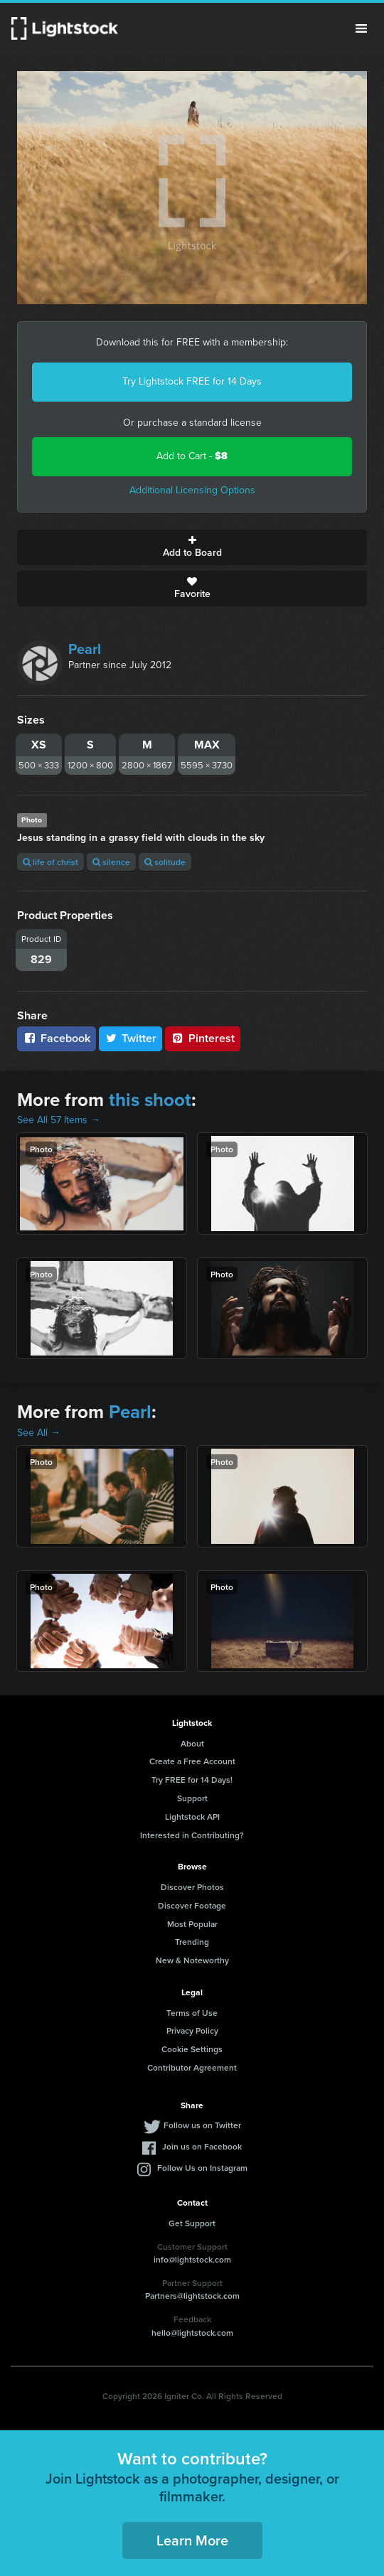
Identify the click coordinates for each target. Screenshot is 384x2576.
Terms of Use (192, 2013)
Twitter (131, 1038)
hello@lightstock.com (192, 2333)
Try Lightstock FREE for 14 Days (192, 381)
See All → (38, 1432)
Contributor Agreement (192, 2067)
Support (192, 1798)
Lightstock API (192, 1816)
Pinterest (203, 1038)
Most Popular (192, 1924)
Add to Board (192, 547)
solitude (165, 862)
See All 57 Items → (58, 1119)
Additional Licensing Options (192, 490)
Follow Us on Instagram (202, 2168)
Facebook (56, 1038)
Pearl (84, 649)
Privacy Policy (192, 2030)
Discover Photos (192, 1887)
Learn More (192, 2540)
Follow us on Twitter (202, 2125)
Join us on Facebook (202, 2146)
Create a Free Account (192, 1761)
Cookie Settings (192, 2049)
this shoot (150, 1099)
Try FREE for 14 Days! (192, 1779)
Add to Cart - (192, 456)
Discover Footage (192, 1905)
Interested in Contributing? (192, 1835)
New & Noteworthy (192, 1960)
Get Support (192, 2223)
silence (111, 862)
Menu (361, 28)
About (192, 1743)
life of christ (50, 862)
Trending (192, 1942)
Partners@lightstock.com (192, 2296)
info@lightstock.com (192, 2259)
